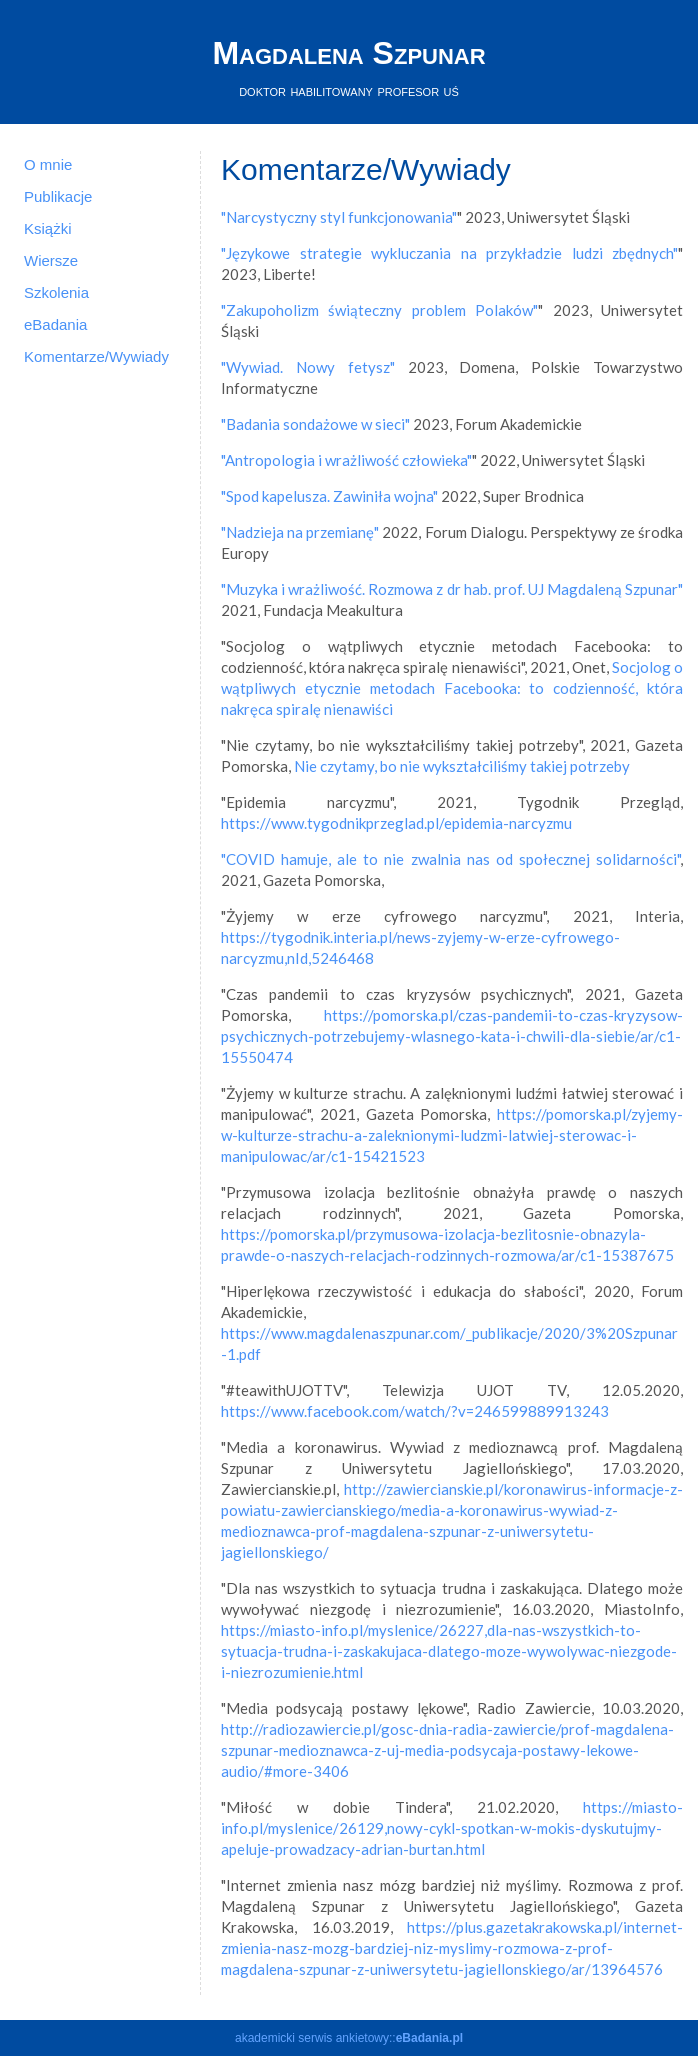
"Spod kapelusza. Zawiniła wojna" (329, 496)
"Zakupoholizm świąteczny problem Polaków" (379, 310)
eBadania (55, 324)
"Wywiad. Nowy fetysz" (308, 367)
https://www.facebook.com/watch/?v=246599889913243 (415, 1411)
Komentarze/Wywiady (96, 356)
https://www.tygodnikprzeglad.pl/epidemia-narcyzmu (396, 823)
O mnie (48, 164)
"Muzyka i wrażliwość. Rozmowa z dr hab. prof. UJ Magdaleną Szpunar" (452, 589)
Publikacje (58, 196)
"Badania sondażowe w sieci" (315, 424)
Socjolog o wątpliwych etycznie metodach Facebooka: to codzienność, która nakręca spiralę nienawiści (452, 688)
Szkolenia (56, 292)
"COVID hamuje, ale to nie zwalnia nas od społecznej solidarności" (450, 859)
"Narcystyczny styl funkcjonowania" (339, 217)
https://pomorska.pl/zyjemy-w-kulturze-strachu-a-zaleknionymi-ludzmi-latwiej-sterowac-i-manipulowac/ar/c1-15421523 (452, 1135)
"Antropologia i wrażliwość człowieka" (346, 460)
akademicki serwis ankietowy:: (349, 2038)
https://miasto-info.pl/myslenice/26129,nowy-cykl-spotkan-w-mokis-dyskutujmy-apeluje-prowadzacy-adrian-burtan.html (452, 1828)
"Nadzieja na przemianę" (300, 532)
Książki (48, 228)
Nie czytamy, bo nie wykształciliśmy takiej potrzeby (462, 766)
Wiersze (51, 260)
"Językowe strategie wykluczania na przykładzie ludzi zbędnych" (449, 253)
